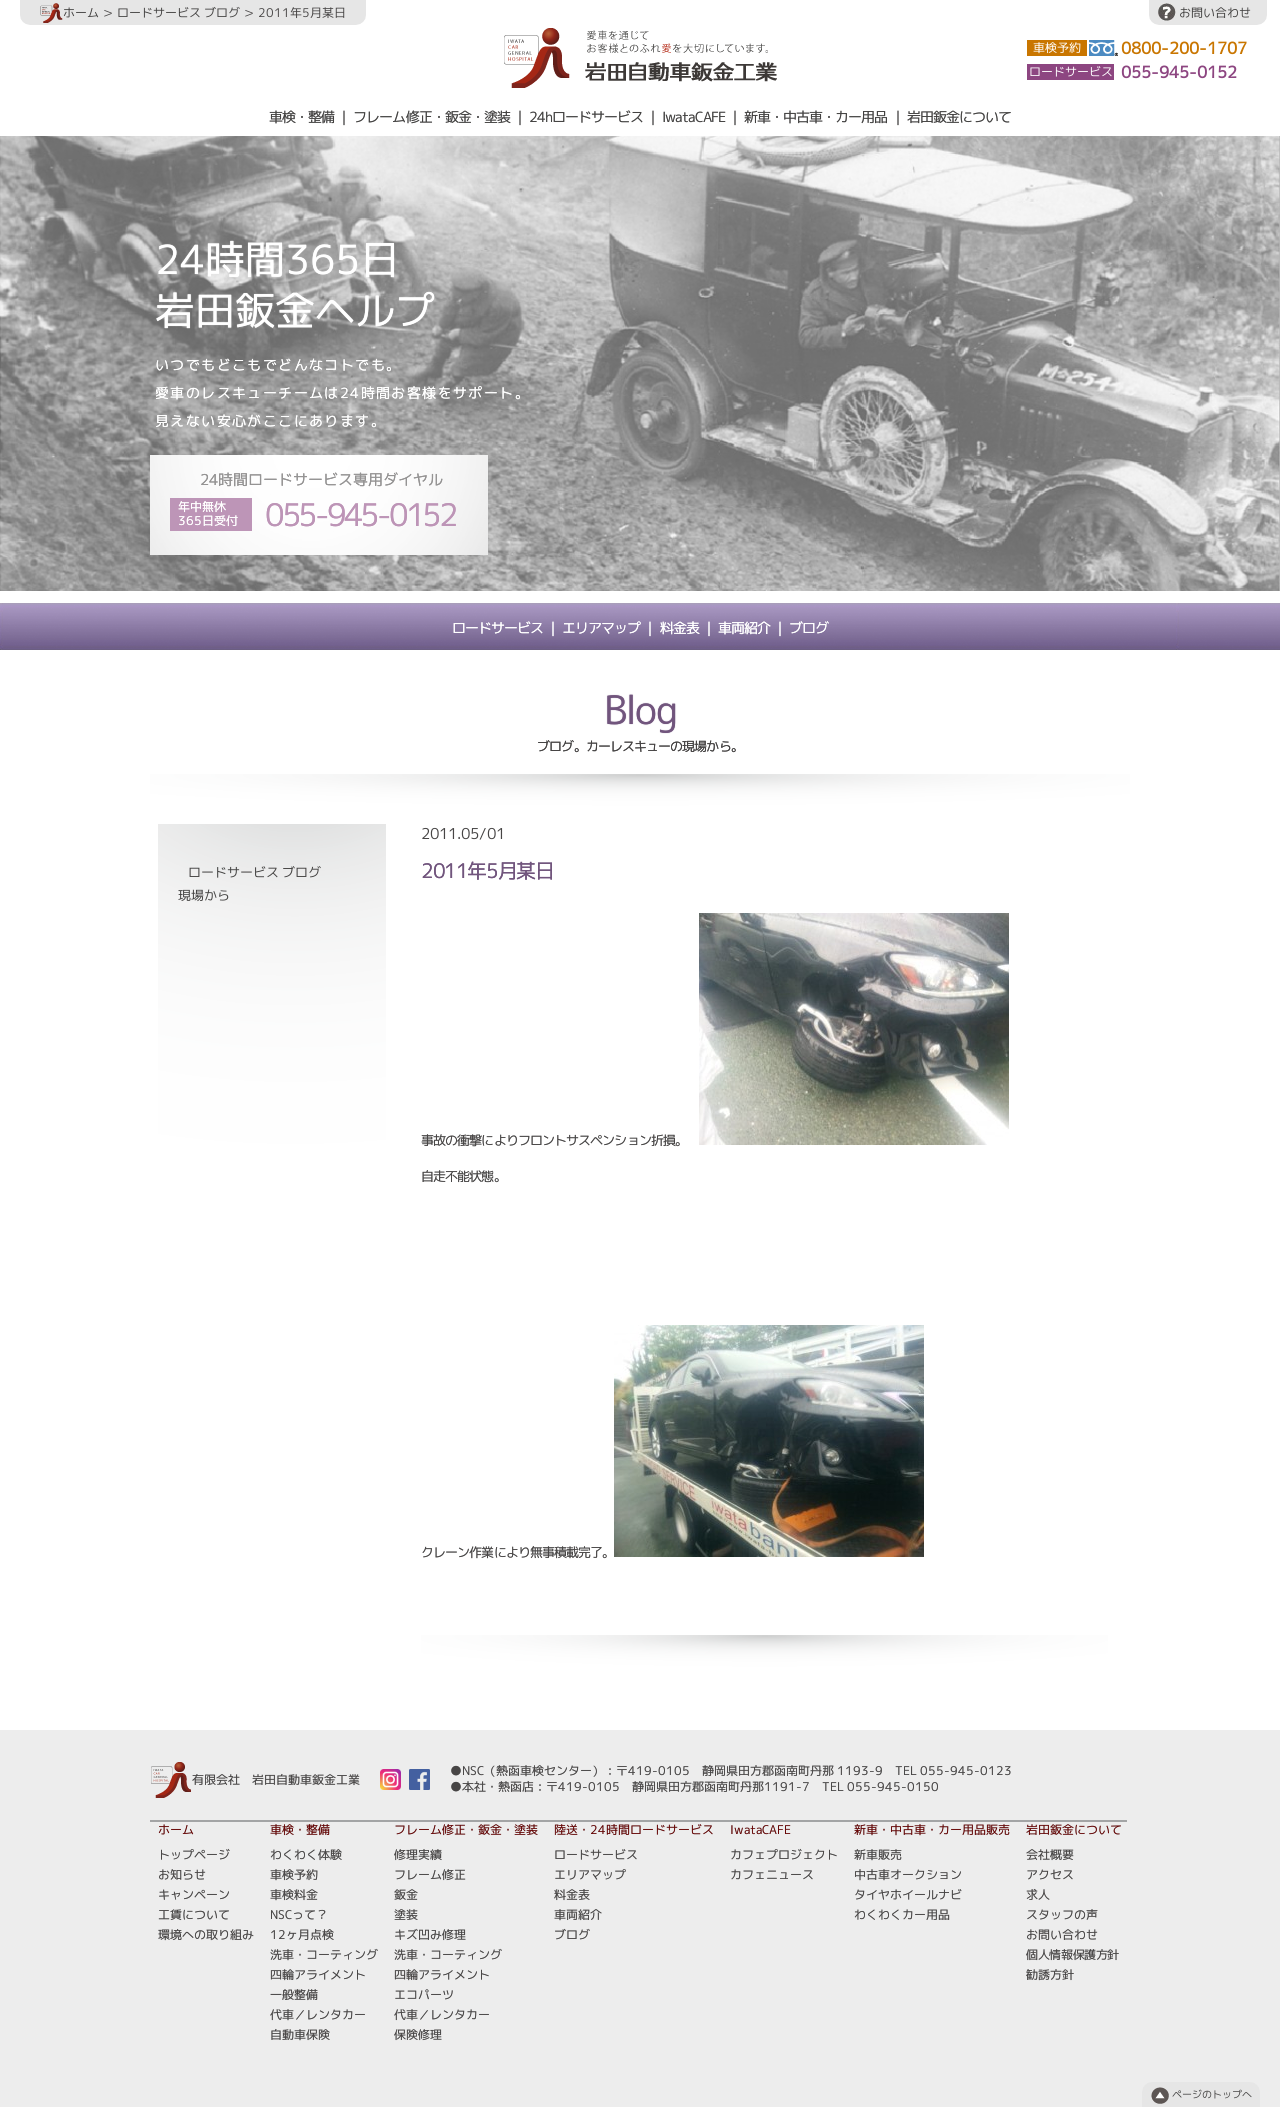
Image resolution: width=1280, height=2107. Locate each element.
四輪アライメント (318, 1974)
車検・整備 (301, 117)
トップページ (194, 1854)
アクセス (1050, 1874)
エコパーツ (424, 1994)
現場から (204, 895)
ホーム (69, 12)
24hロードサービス (586, 117)
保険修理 (418, 2034)
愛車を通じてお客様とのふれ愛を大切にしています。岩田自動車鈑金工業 (640, 57)
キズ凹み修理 (430, 1934)
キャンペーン (194, 1894)
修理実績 (418, 1854)
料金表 (679, 628)
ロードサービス (497, 628)
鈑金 (406, 1894)
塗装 (406, 1914)
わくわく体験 (306, 1854)
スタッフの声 (1062, 1914)
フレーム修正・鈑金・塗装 (431, 117)
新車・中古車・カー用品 (815, 117)
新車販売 (878, 1854)
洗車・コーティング (324, 1954)
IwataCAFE (693, 117)
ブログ (808, 628)
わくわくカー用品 (902, 1914)
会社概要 (1050, 1854)
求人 (1038, 1894)
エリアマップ (601, 628)
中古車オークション (908, 1874)
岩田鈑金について (959, 117)
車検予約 (294, 1874)
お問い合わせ (1215, 12)
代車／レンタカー (318, 2014)
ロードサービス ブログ (178, 12)
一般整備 (294, 1994)
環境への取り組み (206, 1934)
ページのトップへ (1212, 2094)
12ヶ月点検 (302, 1934)
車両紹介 (744, 628)
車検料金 (294, 1894)
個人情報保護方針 (1072, 1954)
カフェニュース (772, 1874)
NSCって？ (299, 1914)
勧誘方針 (1050, 1974)
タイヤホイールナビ (908, 1894)
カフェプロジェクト (784, 1854)
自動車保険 (300, 2034)
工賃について (194, 1914)
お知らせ (182, 1874)
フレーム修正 (430, 1874)
